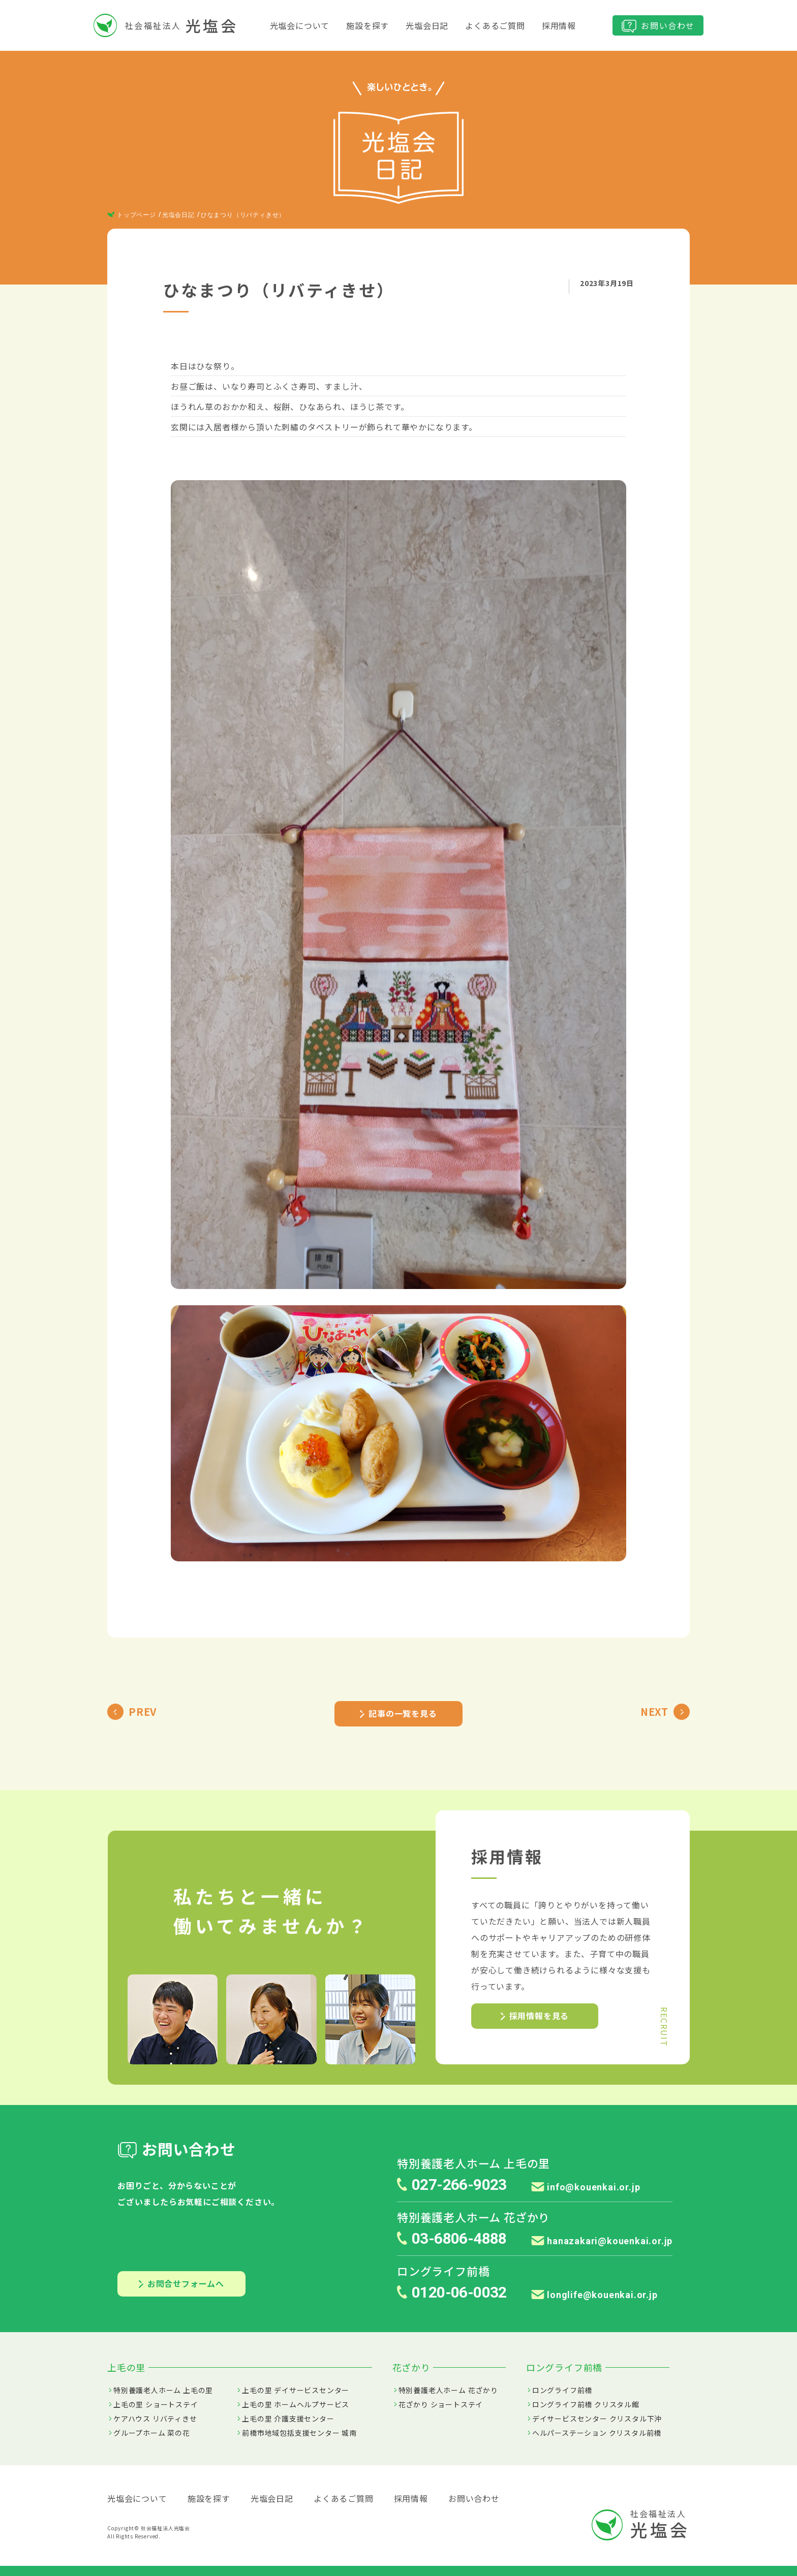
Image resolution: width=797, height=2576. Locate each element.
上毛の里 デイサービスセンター (295, 2390)
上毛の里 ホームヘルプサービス (295, 2404)
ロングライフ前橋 (562, 2390)
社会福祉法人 (166, 25)
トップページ (131, 214)
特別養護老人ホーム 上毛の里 (163, 2390)
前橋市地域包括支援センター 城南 (299, 2433)
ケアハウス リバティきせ (155, 2418)
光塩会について (300, 25)
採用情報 (559, 25)
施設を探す (367, 25)
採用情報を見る (535, 2015)
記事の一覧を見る (398, 1713)
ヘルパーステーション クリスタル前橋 (596, 2433)
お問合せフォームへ (181, 2283)
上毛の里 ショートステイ (155, 2404)
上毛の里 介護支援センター (288, 2418)
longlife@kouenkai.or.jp (594, 2294)
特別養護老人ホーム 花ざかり (448, 2390)
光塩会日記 (427, 25)
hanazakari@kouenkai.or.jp (601, 2241)
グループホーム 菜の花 (151, 2433)
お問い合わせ (658, 26)
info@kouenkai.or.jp (585, 2187)
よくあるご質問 (495, 25)
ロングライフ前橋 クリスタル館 (585, 2404)
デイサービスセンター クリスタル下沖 (597, 2418)
